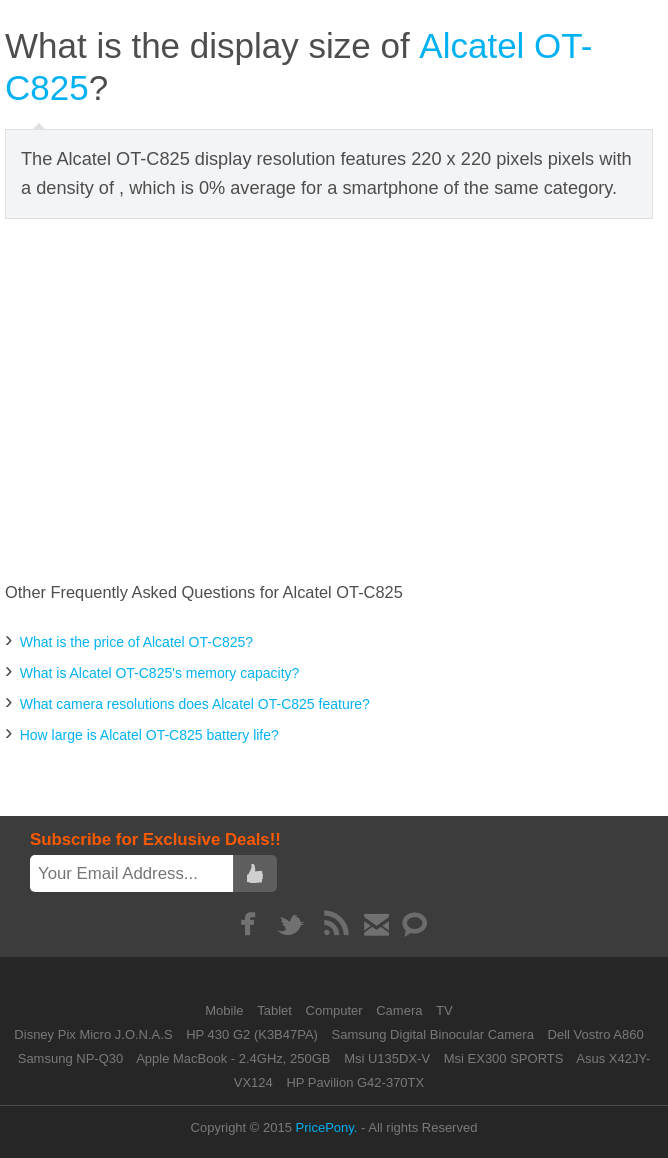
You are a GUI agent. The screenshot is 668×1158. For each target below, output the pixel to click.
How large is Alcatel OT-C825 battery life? (149, 735)
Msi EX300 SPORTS (504, 1058)
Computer (336, 1010)
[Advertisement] (336, 401)
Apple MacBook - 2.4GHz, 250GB (233, 1058)
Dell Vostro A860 (596, 1034)
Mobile (226, 1010)
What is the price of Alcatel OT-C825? (136, 642)
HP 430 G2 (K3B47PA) (252, 1034)
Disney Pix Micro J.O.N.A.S (93, 1034)
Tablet (276, 1010)
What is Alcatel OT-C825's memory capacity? (160, 673)
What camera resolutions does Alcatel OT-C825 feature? (195, 704)
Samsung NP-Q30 (71, 1058)
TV (444, 1010)
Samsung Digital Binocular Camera (433, 1034)
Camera (401, 1010)
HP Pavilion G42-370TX (355, 1082)
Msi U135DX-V (387, 1058)
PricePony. (327, 1127)
